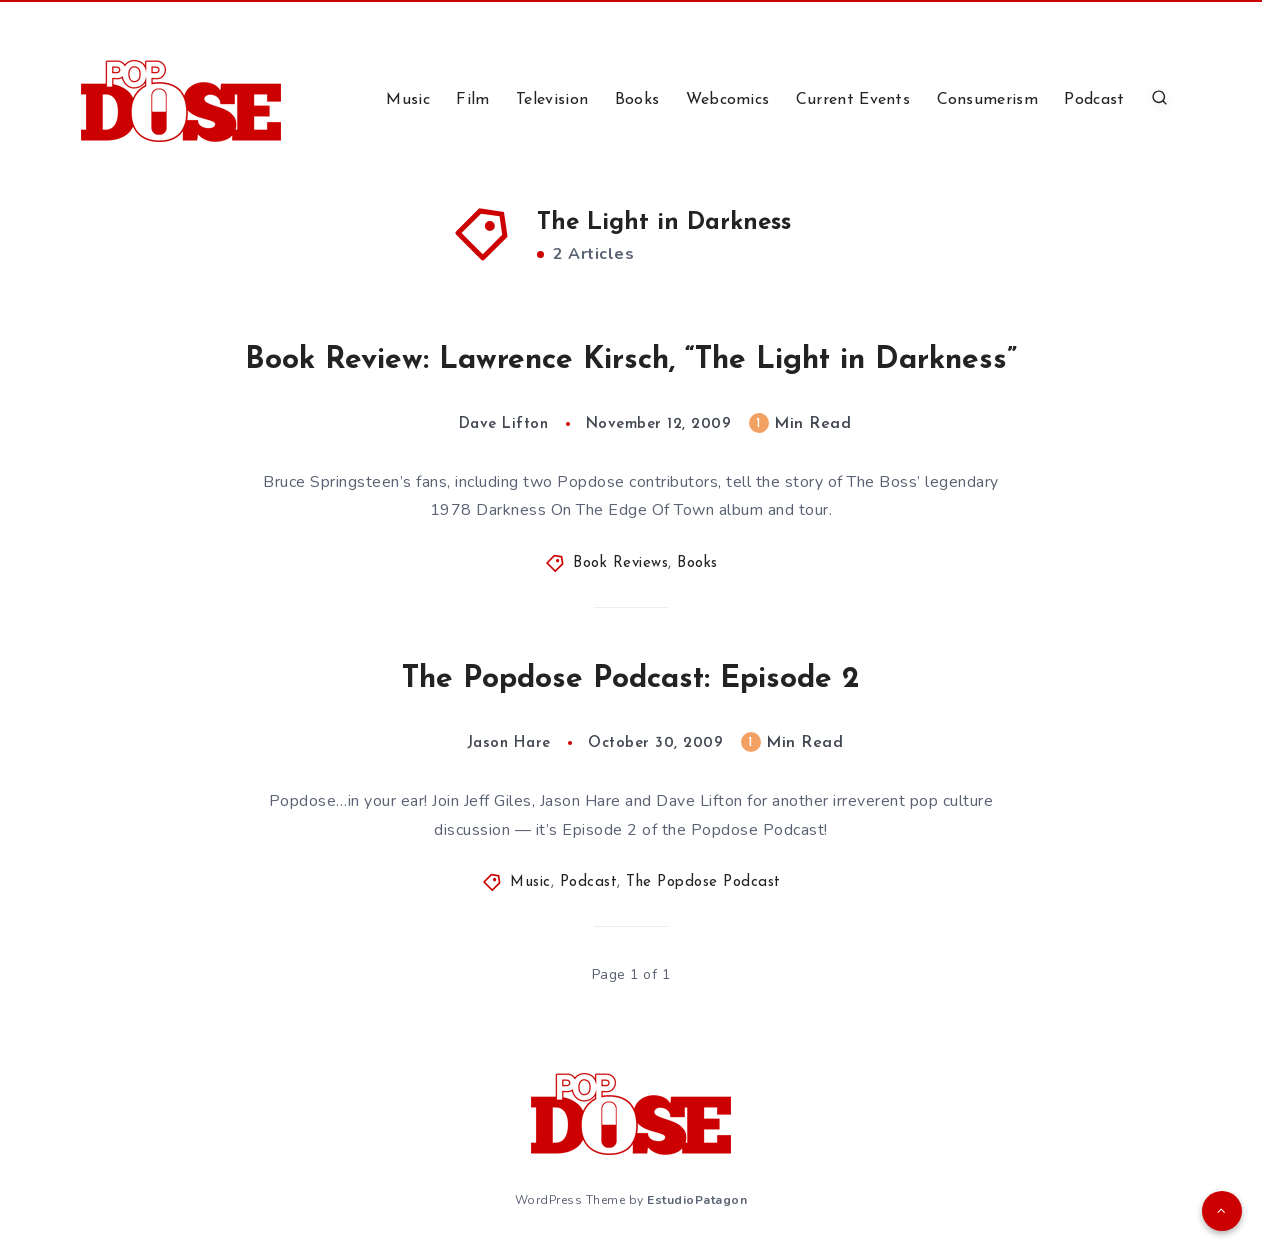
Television (552, 100)
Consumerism (987, 100)
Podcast (1094, 100)
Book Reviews (620, 563)
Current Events (853, 100)
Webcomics (728, 100)
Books (637, 100)
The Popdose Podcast (703, 882)
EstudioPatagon (697, 1200)
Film (472, 100)
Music (408, 100)
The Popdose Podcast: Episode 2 (631, 679)
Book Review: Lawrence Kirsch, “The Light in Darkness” (631, 360)
